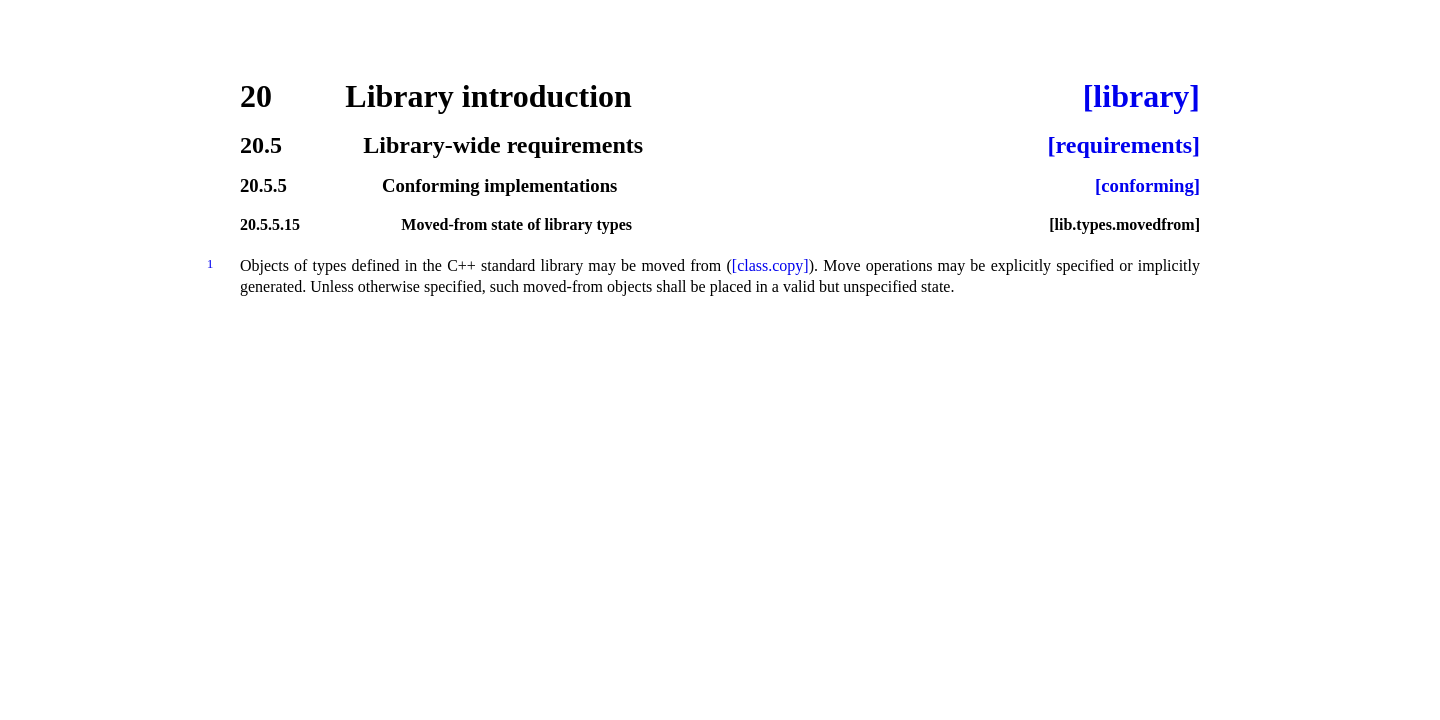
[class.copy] (770, 265)
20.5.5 (263, 186)
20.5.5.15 (270, 225)
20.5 (261, 145)
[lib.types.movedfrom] (1124, 225)
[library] (1141, 96)
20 (256, 96)
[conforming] (1147, 186)
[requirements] (1124, 145)
